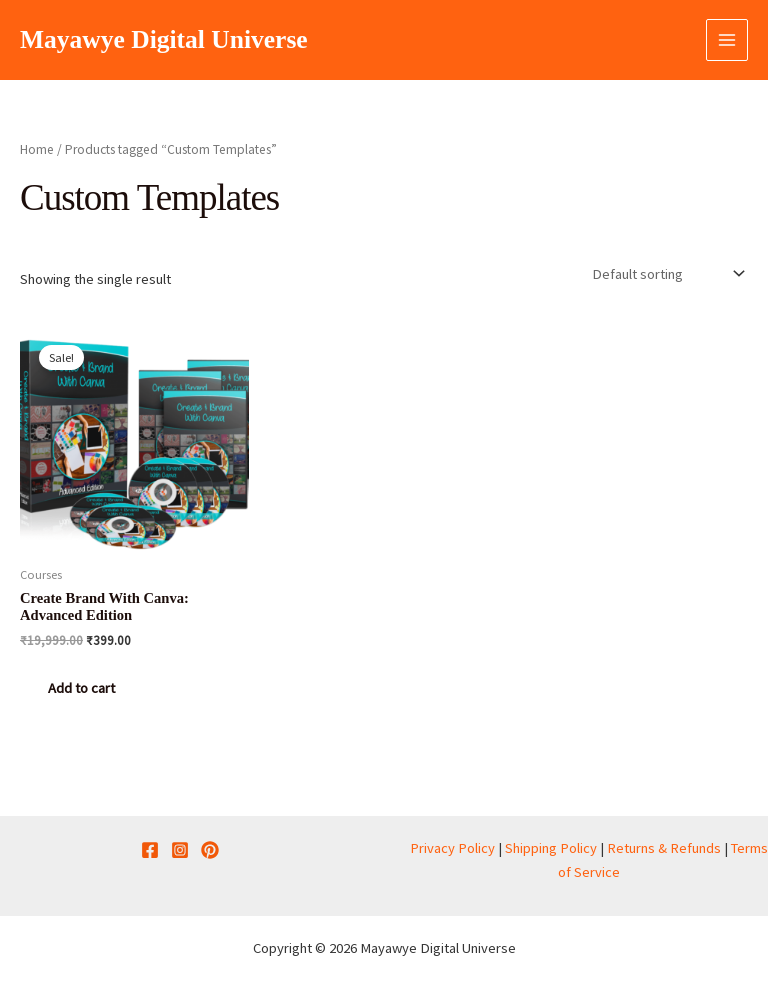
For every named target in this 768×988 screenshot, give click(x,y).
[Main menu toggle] (727, 40)
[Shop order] (666, 273)
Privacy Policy (452, 848)
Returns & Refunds (664, 848)
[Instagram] (180, 850)
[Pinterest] (210, 850)
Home (37, 149)
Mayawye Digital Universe (164, 39)
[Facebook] (150, 850)
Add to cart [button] (81, 688)
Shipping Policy (551, 848)
